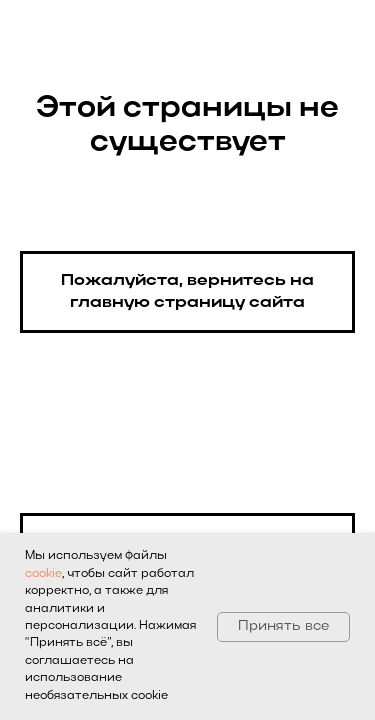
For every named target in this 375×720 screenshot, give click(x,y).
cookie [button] (43, 574)
